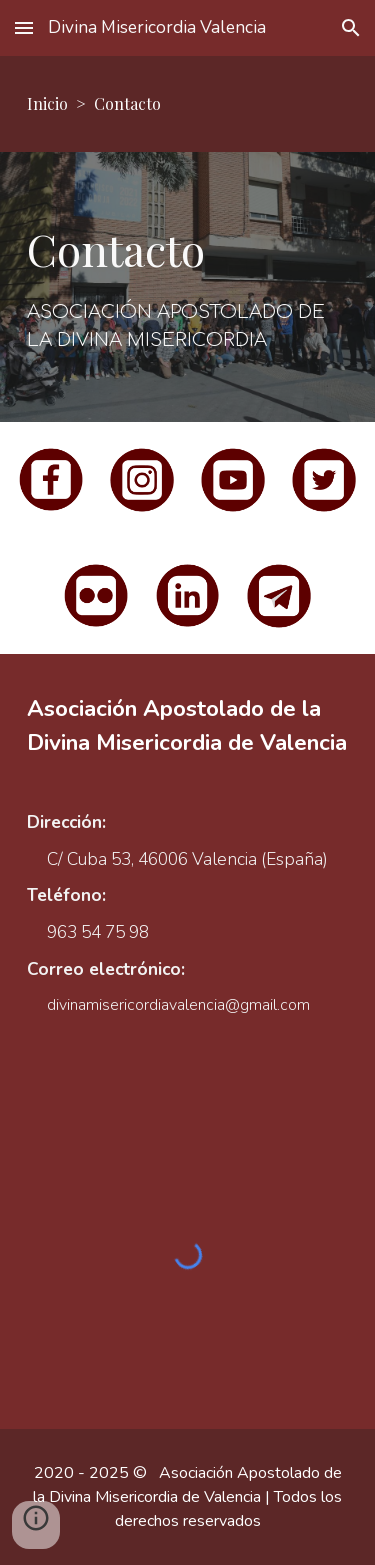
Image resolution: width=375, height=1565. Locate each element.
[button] (24, 27)
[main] (188, 104)
